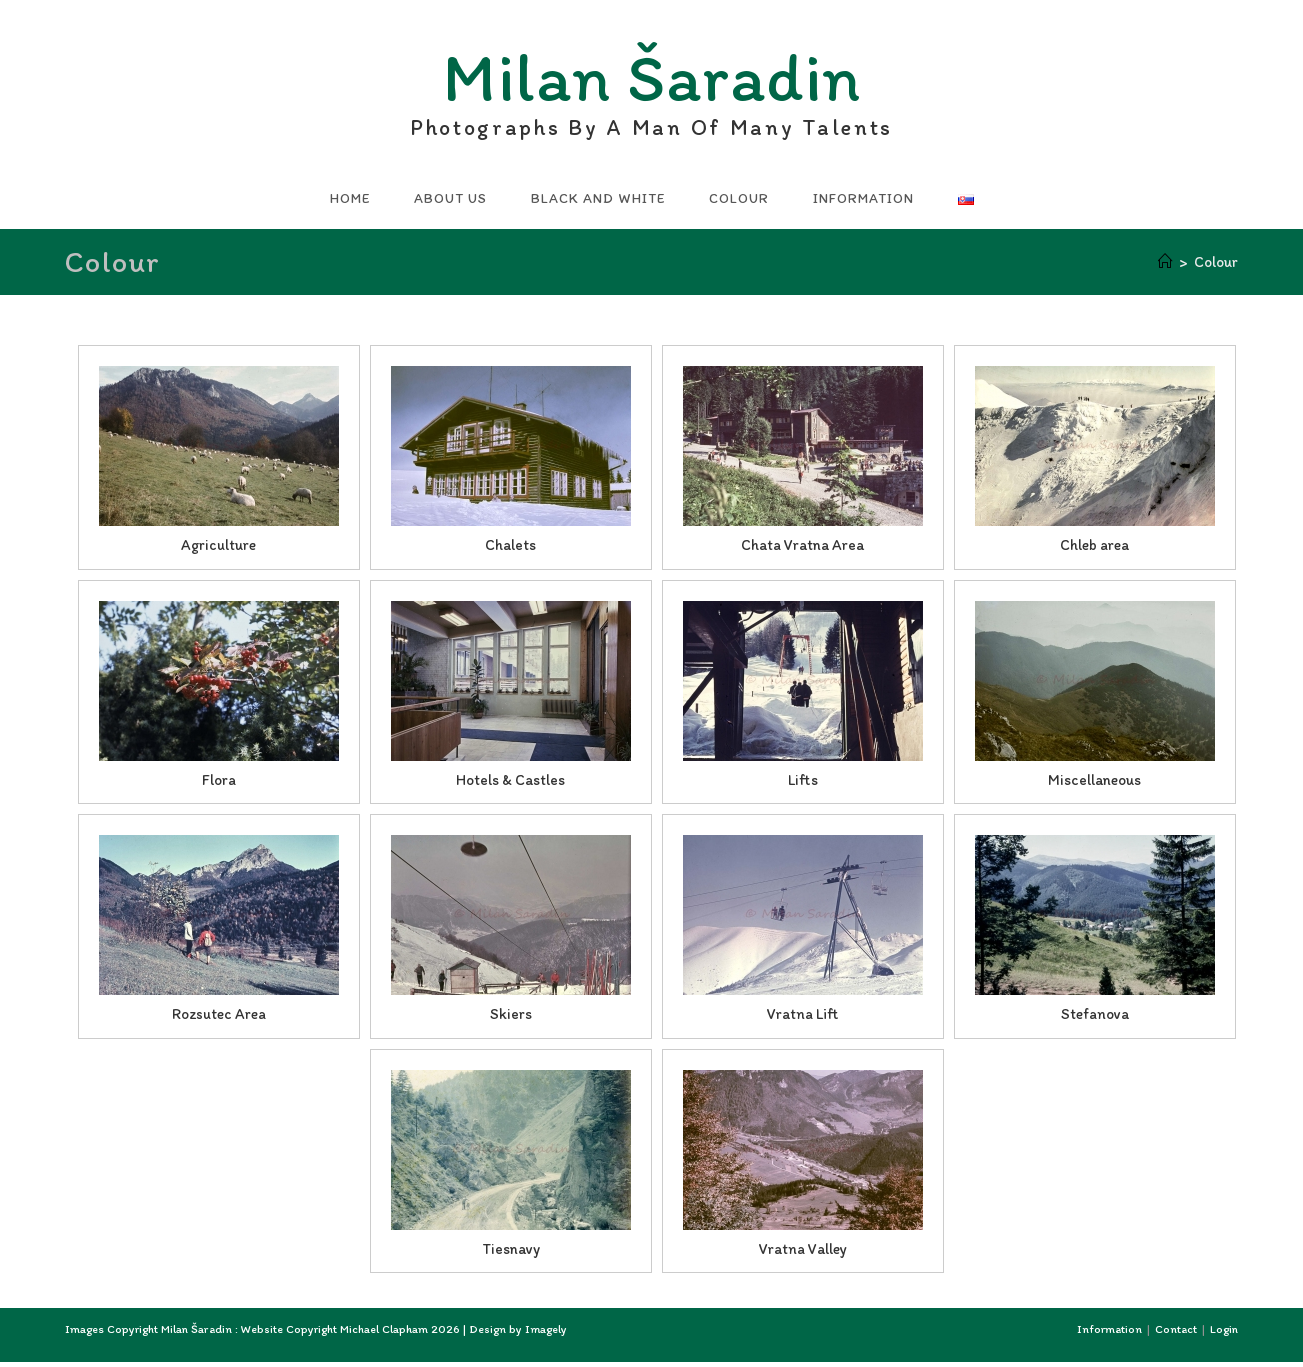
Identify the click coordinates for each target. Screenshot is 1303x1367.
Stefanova (1095, 1019)
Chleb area (1094, 550)
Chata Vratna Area (802, 550)
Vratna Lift (803, 1019)
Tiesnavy (511, 1254)
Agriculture (218, 550)
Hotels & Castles (510, 785)
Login (1224, 1334)
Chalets (510, 550)
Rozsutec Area (219, 1019)
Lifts (803, 785)
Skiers (511, 1019)
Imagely (546, 1334)
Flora (219, 785)
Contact (1176, 1334)
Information (1109, 1334)
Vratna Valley (803, 1254)
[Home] (1165, 267)
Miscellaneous (1094, 785)
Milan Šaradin (651, 85)
